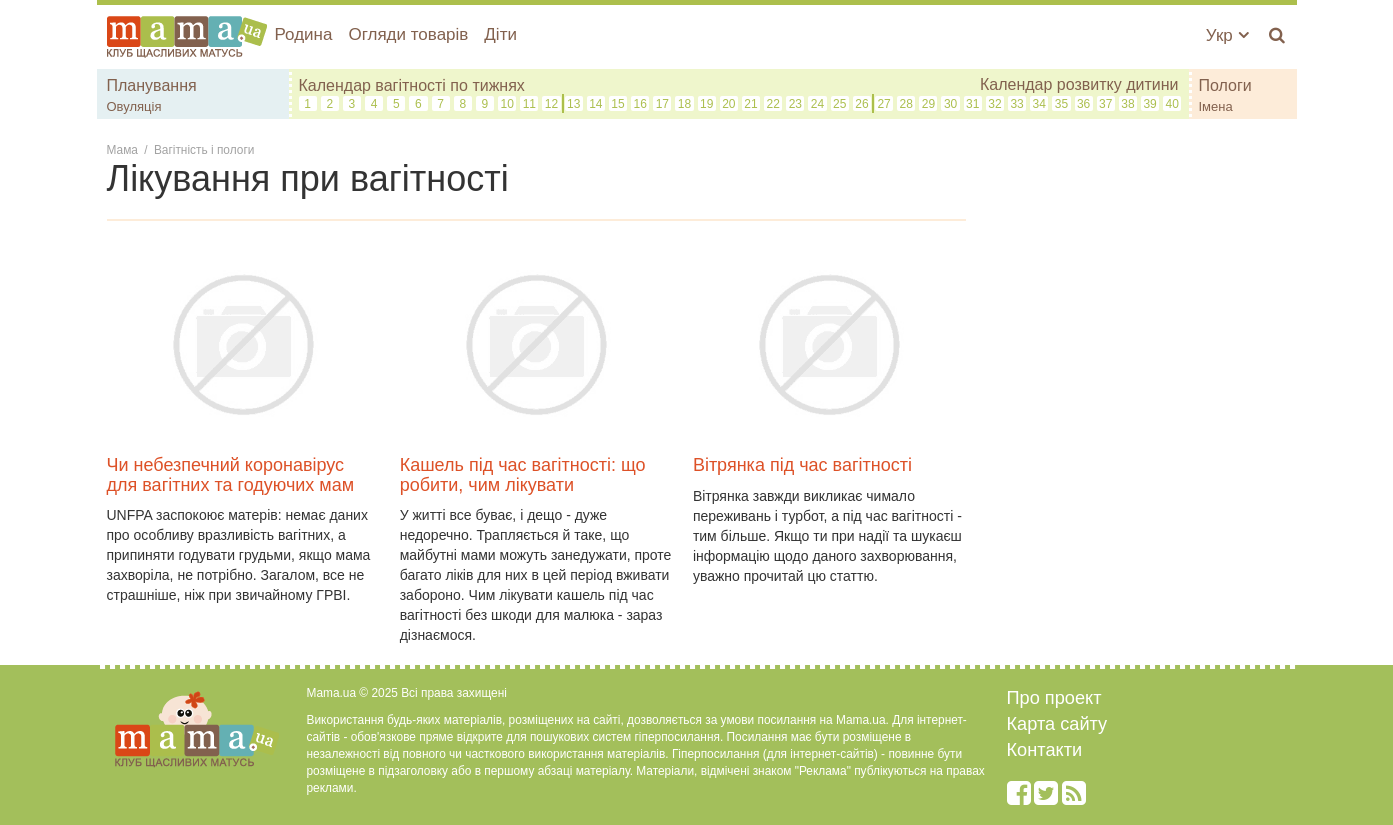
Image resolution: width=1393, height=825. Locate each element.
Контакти (1045, 750)
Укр (1227, 35)
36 (1083, 104)
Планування (152, 85)
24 (817, 104)
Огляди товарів (408, 34)
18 (684, 104)
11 (529, 104)
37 (1105, 104)
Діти (500, 34)
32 (994, 104)
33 (1016, 104)
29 (928, 104)
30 (950, 104)
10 (506, 104)
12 (551, 104)
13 (573, 104)
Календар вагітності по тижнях (412, 85)
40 (1172, 104)
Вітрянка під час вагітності (802, 465)
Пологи (1225, 85)
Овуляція (134, 106)
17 (662, 104)
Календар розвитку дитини (1079, 84)
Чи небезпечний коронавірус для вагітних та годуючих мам (231, 475)
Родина (304, 34)
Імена (1216, 106)
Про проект (1054, 698)
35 (1061, 104)
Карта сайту (1057, 724)
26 (861, 104)
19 (706, 104)
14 (595, 104)
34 (1039, 104)
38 (1127, 104)
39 (1149, 104)
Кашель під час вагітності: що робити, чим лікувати (523, 475)
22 (773, 104)
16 (639, 104)
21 (750, 104)
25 (839, 104)
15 (617, 104)
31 (972, 104)
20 (728, 104)
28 (906, 104)
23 (795, 104)
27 (883, 104)
